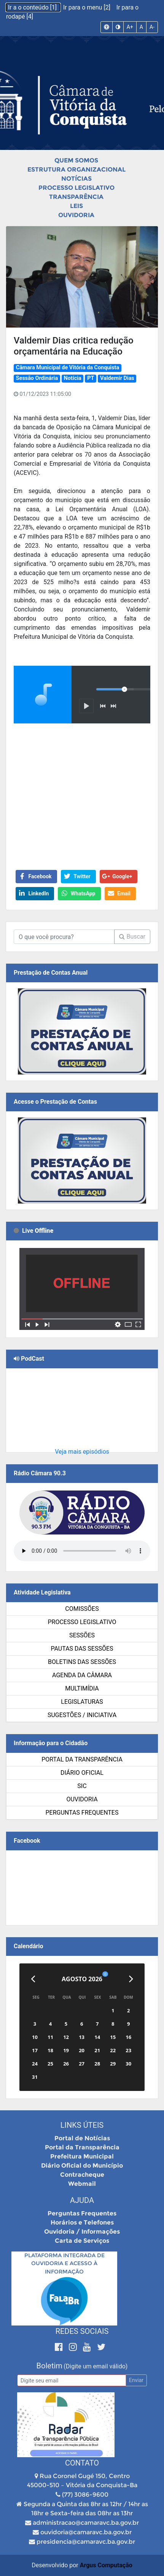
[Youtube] (88, 2346)
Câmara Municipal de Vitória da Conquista (67, 367)
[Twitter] (101, 2346)
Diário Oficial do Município (82, 2165)
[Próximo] (131, 1979)
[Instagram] (74, 2346)
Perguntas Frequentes (82, 1812)
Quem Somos (76, 160)
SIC (81, 1786)
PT (90, 378)
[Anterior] (33, 1979)
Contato (82, 2462)
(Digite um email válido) (95, 2366)
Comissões (82, 1608)
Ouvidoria (76, 215)
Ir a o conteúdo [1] (33, 7)
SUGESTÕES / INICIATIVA (82, 1715)
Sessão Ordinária (37, 378)
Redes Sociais (82, 2331)
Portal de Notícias (82, 2138)
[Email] (71, 2380)
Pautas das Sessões (82, 1648)
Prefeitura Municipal (82, 2156)
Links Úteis (82, 2125)
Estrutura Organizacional (76, 169)
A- (152, 27)
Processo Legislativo (76, 187)
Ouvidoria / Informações (82, 2231)
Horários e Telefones (82, 2222)
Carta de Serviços (82, 2240)
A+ (130, 27)
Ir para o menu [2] (87, 7)
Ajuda (82, 2200)
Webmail (82, 2183)
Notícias (76, 178)
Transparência (76, 196)
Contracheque (82, 2174)
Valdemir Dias (117, 378)
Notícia (72, 378)
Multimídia (82, 1688)
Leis (76, 206)
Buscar (132, 936)
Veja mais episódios (82, 1451)
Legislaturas (82, 1701)
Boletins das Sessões (82, 1661)
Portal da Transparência (82, 1759)
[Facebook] (60, 2346)
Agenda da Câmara (82, 1675)
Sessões (82, 1635)
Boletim (49, 2365)
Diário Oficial (82, 1772)
